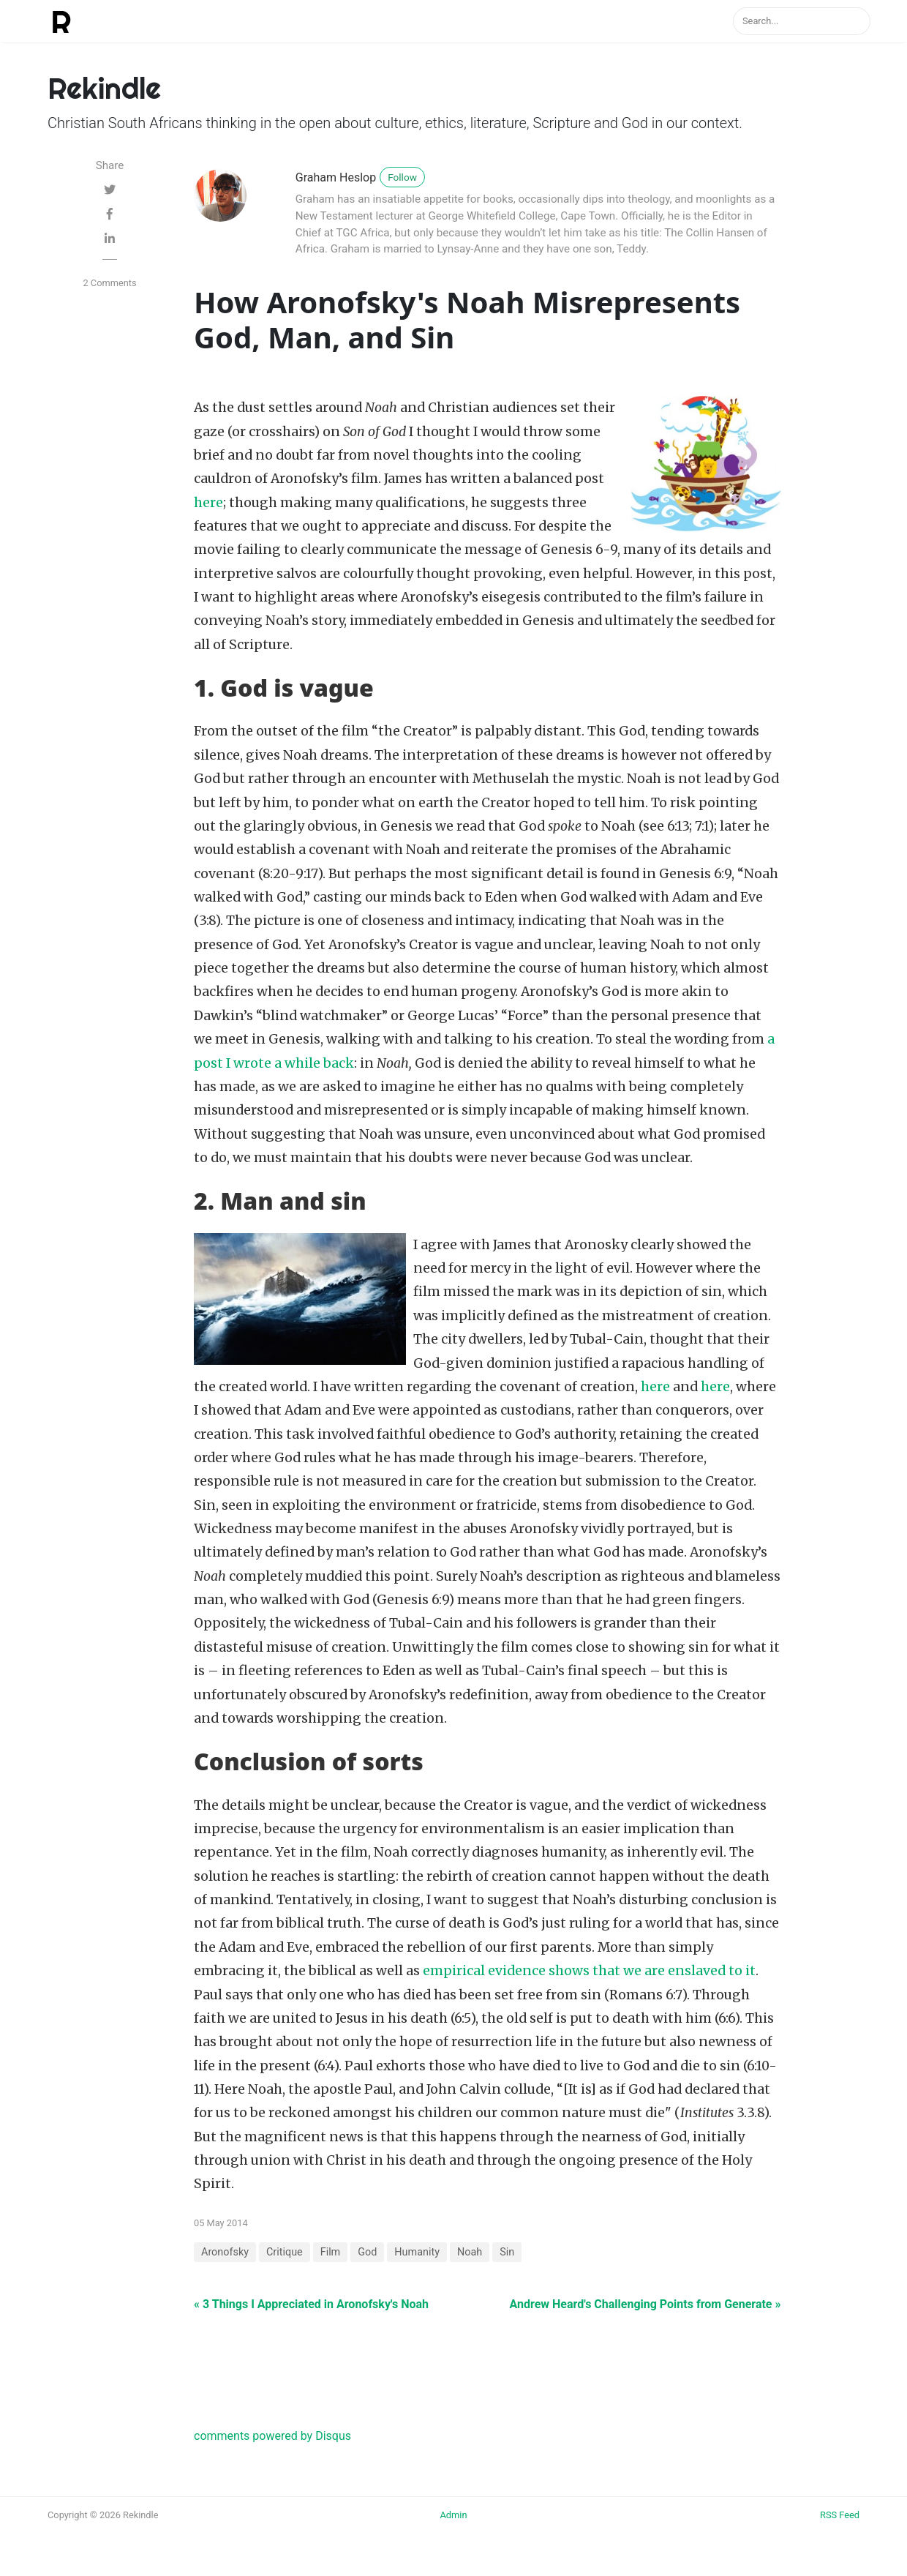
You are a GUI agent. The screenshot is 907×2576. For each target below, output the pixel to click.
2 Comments (109, 282)
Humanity (417, 2252)
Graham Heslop (336, 177)
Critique (284, 2252)
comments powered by (272, 2436)
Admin (453, 2514)
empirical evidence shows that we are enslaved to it (589, 1971)
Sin (507, 2252)
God (367, 2252)
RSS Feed (839, 2514)
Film (330, 2252)
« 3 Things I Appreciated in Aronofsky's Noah (311, 2304)
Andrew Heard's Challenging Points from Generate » (644, 2304)
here (208, 503)
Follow (402, 177)
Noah (469, 2252)
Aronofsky (225, 2252)
